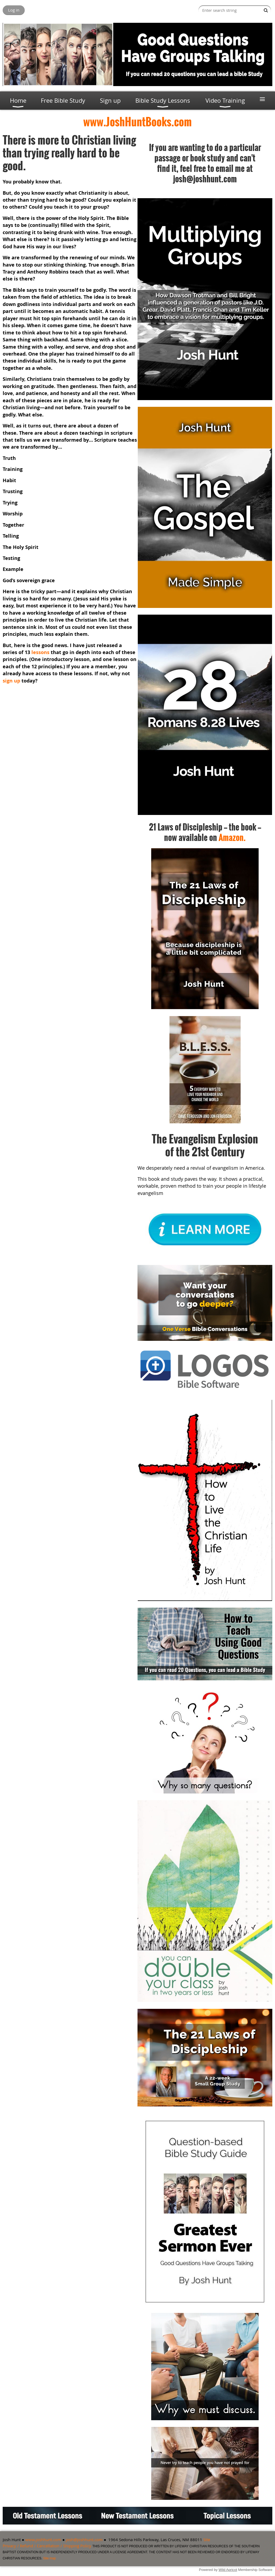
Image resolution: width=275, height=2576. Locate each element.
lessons (41, 652)
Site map (49, 2558)
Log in (13, 10)
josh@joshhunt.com (84, 2539)
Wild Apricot (228, 2570)
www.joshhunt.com (43, 2539)
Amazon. (232, 837)
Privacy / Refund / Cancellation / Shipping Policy (47, 2545)
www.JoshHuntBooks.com (137, 121)
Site (206, 2539)
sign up (11, 680)
